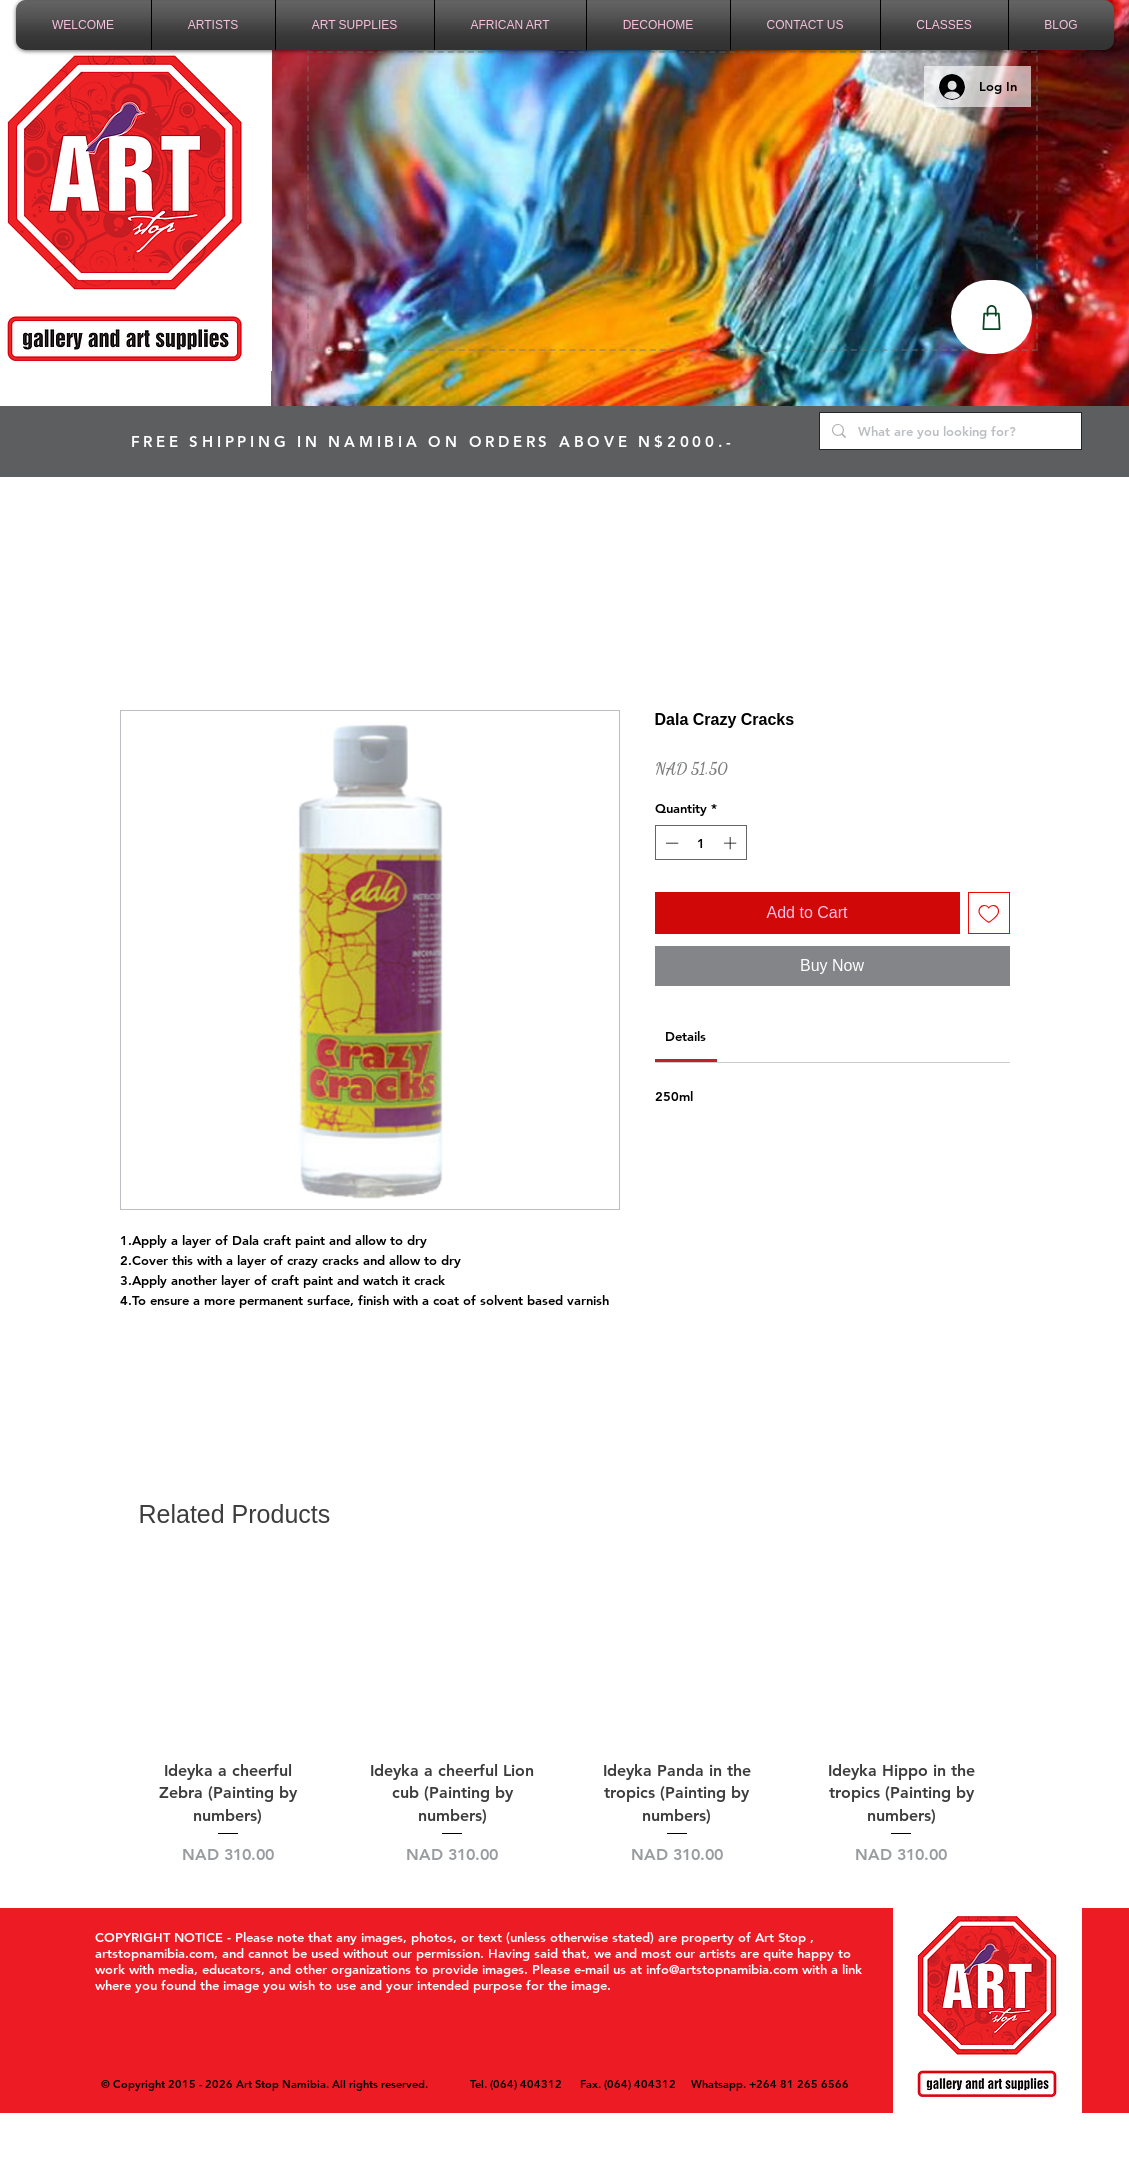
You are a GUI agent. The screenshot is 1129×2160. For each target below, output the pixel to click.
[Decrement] (670, 843)
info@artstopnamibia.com (722, 1969)
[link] (685, 1036)
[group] (565, 1717)
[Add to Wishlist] (989, 913)
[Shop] (991, 317)
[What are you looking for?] (948, 431)
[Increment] (732, 843)
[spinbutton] (700, 843)
